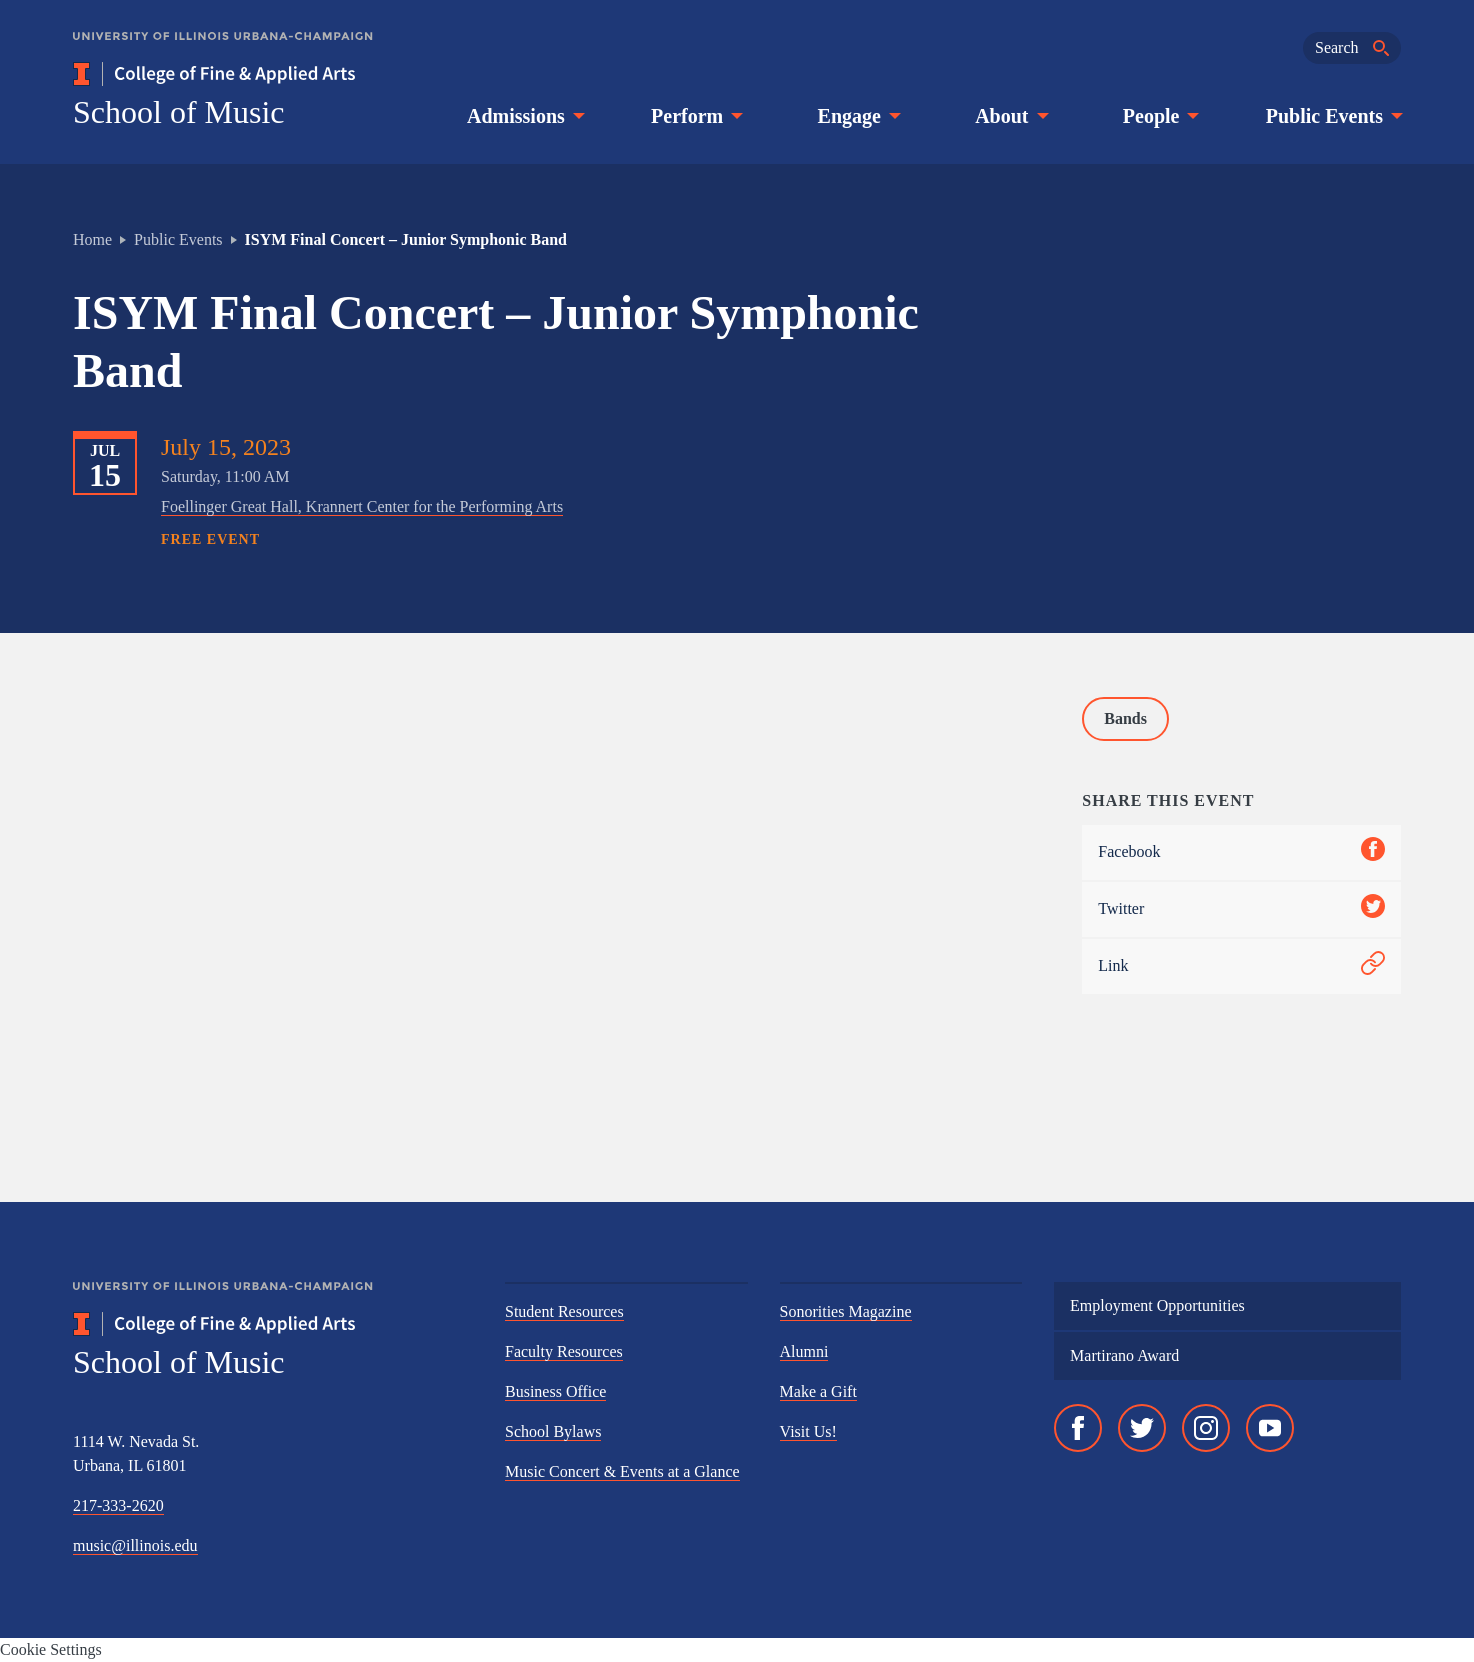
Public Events (1332, 116)
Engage (857, 116)
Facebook (1241, 852)
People (1159, 116)
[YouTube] (1270, 1428)
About (1009, 116)
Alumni (804, 1351)
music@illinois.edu (135, 1545)
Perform (695, 116)
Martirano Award (1124, 1355)
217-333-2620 (118, 1505)
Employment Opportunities (1157, 1305)
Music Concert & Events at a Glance (622, 1471)
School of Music (179, 112)
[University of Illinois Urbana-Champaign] (223, 50)
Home (92, 239)
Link (1241, 966)
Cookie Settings (51, 1649)
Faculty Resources (564, 1351)
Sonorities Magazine (846, 1311)
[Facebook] (1078, 1428)
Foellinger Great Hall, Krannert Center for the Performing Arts (362, 506)
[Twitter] (1142, 1428)
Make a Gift (818, 1391)
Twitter (1241, 909)
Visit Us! (808, 1431)
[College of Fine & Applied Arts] (273, 74)
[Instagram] (1206, 1428)
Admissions (524, 116)
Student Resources (564, 1311)
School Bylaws (553, 1431)
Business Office (555, 1391)
